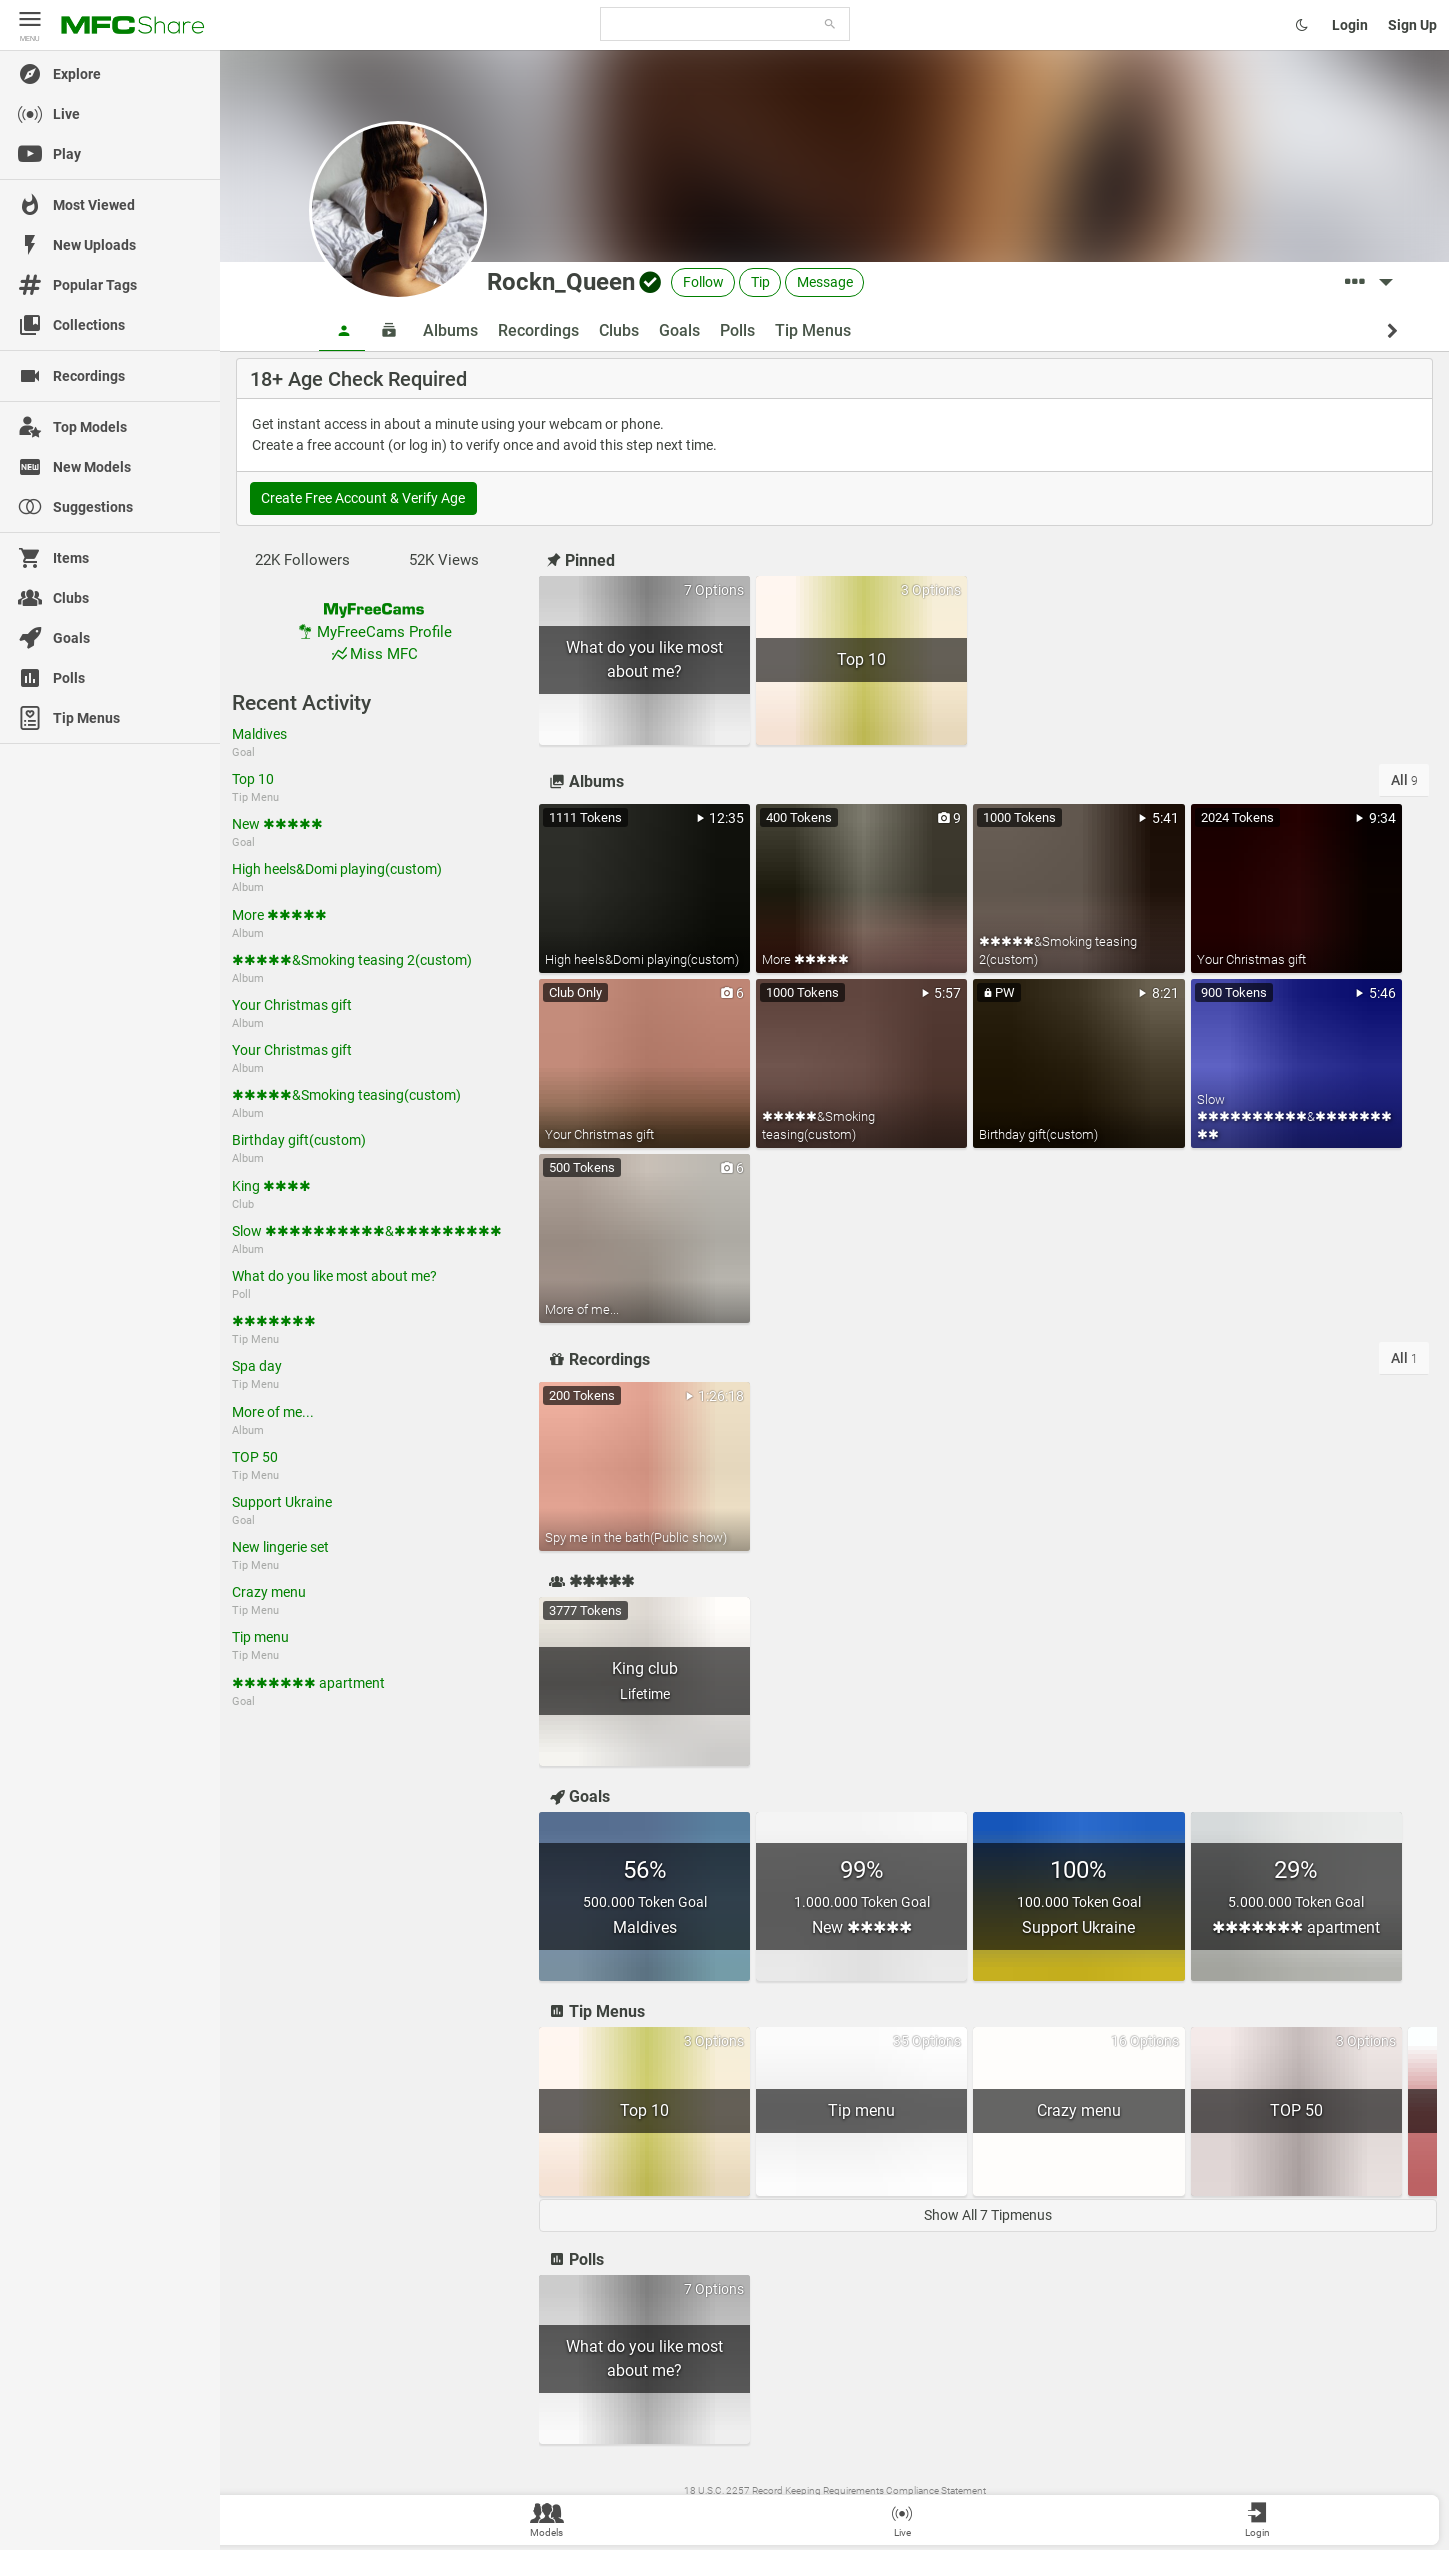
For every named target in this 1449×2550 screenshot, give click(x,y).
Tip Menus (813, 330)
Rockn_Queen (561, 282)
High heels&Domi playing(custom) (337, 869)
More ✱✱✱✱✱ (279, 915)
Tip (760, 282)
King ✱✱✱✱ (271, 1186)
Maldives (259, 734)
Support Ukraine (282, 1502)
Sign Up (1412, 25)
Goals (679, 330)
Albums (450, 330)
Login (1350, 25)
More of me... (273, 1412)
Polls (737, 330)
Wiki (720, 2510)
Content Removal (865, 2510)
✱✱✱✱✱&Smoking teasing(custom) (346, 1095)
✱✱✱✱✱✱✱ (274, 1321)
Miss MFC (373, 654)
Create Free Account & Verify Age (363, 498)
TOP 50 (255, 1457)
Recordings (538, 330)
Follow (703, 282)
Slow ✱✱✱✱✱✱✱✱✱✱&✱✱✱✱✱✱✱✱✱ (367, 1231)
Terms (750, 2510)
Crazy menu (269, 1592)
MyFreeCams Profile (374, 632)
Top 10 (253, 779)
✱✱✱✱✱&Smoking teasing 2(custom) (352, 960)
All (1404, 780)
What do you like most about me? (334, 1276)
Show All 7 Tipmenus (988, 2215)
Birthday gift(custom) (299, 1140)
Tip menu (260, 1637)
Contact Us (795, 2510)
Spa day (257, 1366)
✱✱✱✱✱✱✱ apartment (308, 1683)
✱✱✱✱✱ (589, 1581)
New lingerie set (280, 1547)
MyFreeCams (939, 2510)
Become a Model (1012, 2510)
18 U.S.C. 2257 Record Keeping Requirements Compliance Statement (835, 2490)
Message (825, 282)
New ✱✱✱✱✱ (277, 824)
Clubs (619, 330)
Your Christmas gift (292, 1005)
